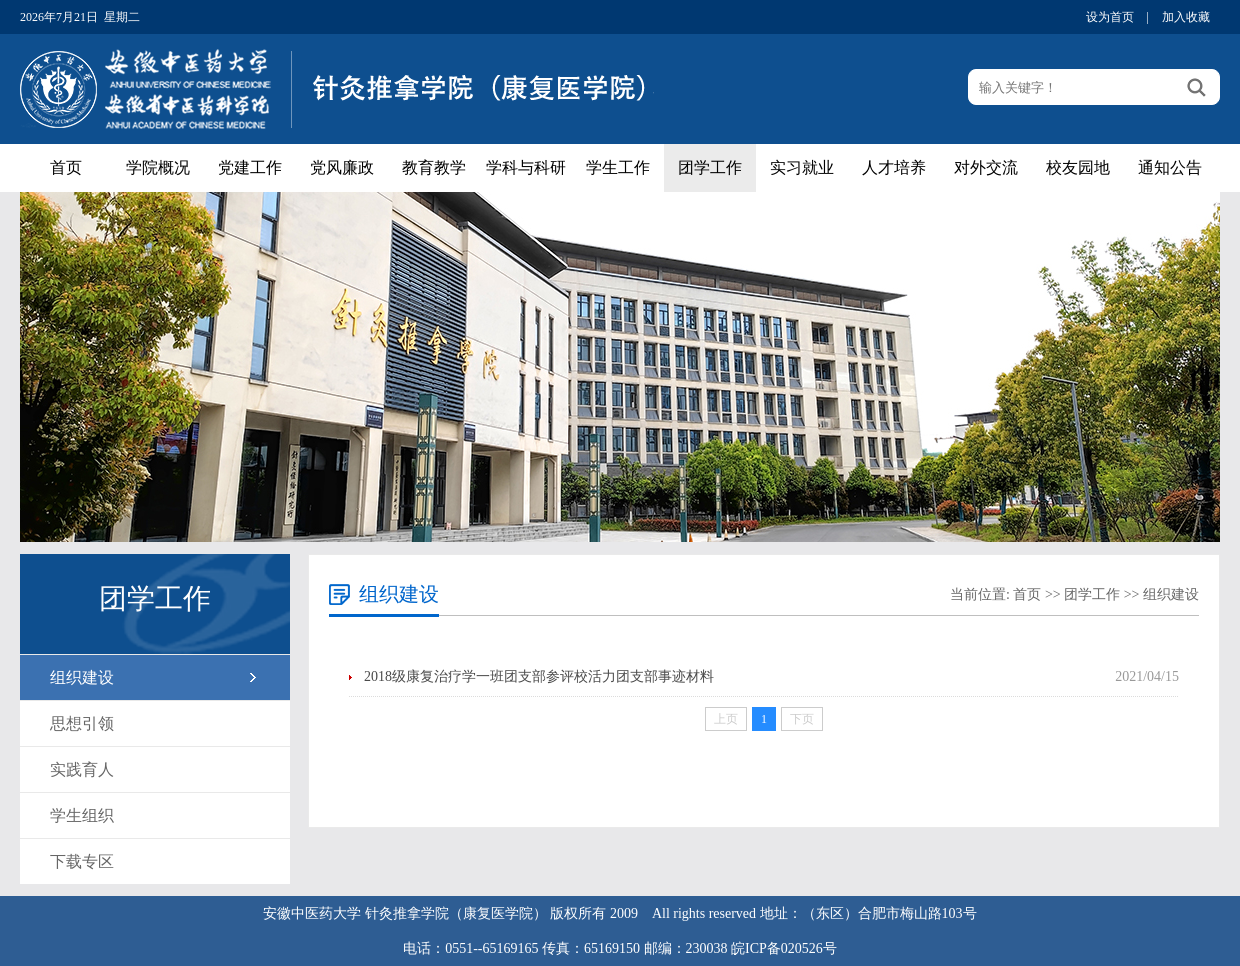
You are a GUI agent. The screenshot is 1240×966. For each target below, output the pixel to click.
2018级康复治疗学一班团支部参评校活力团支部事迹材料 (539, 676)
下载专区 (82, 861)
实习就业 (802, 167)
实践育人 (82, 769)
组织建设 (82, 677)
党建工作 (250, 167)
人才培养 (894, 167)
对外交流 (986, 167)
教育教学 (434, 167)
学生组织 (82, 815)
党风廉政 (342, 167)
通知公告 (1170, 167)
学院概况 (158, 167)
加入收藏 (1186, 17)
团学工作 (710, 167)
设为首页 (1110, 17)
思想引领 (82, 723)
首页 (66, 167)
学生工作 (618, 167)
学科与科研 (526, 167)
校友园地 (1078, 167)
